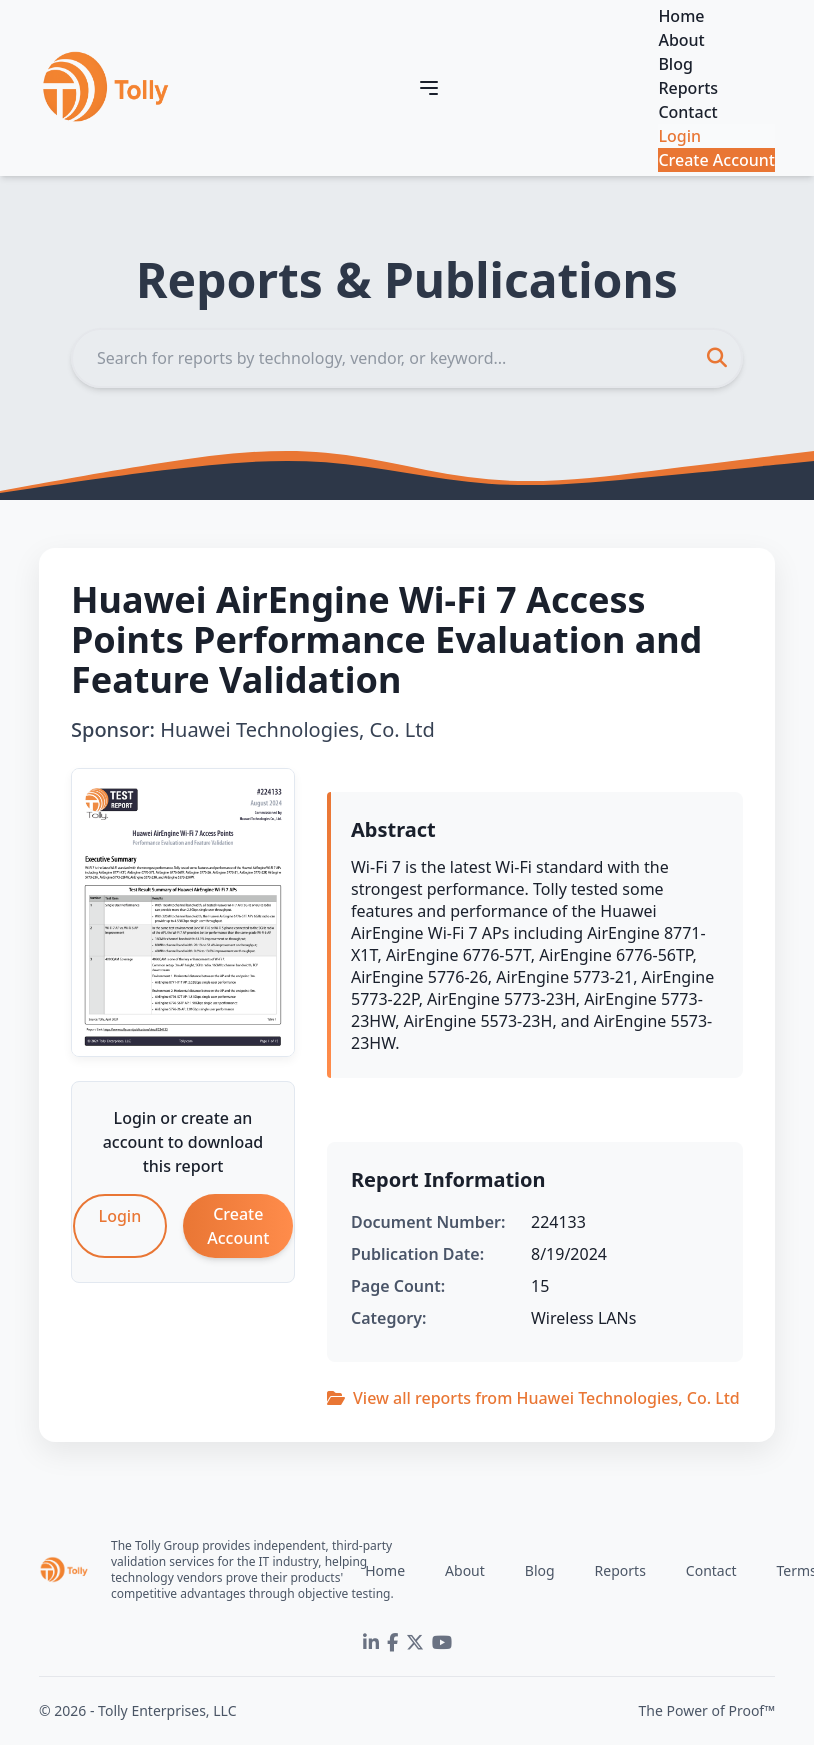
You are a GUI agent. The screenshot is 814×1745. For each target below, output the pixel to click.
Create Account (716, 160)
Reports (688, 88)
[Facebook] (392, 1643)
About (681, 40)
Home (681, 16)
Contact (687, 112)
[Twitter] (415, 1643)
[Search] (407, 358)
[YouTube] (442, 1643)
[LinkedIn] (371, 1643)
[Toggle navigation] (429, 88)
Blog (675, 64)
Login (679, 136)
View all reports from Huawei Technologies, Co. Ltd (533, 1398)
